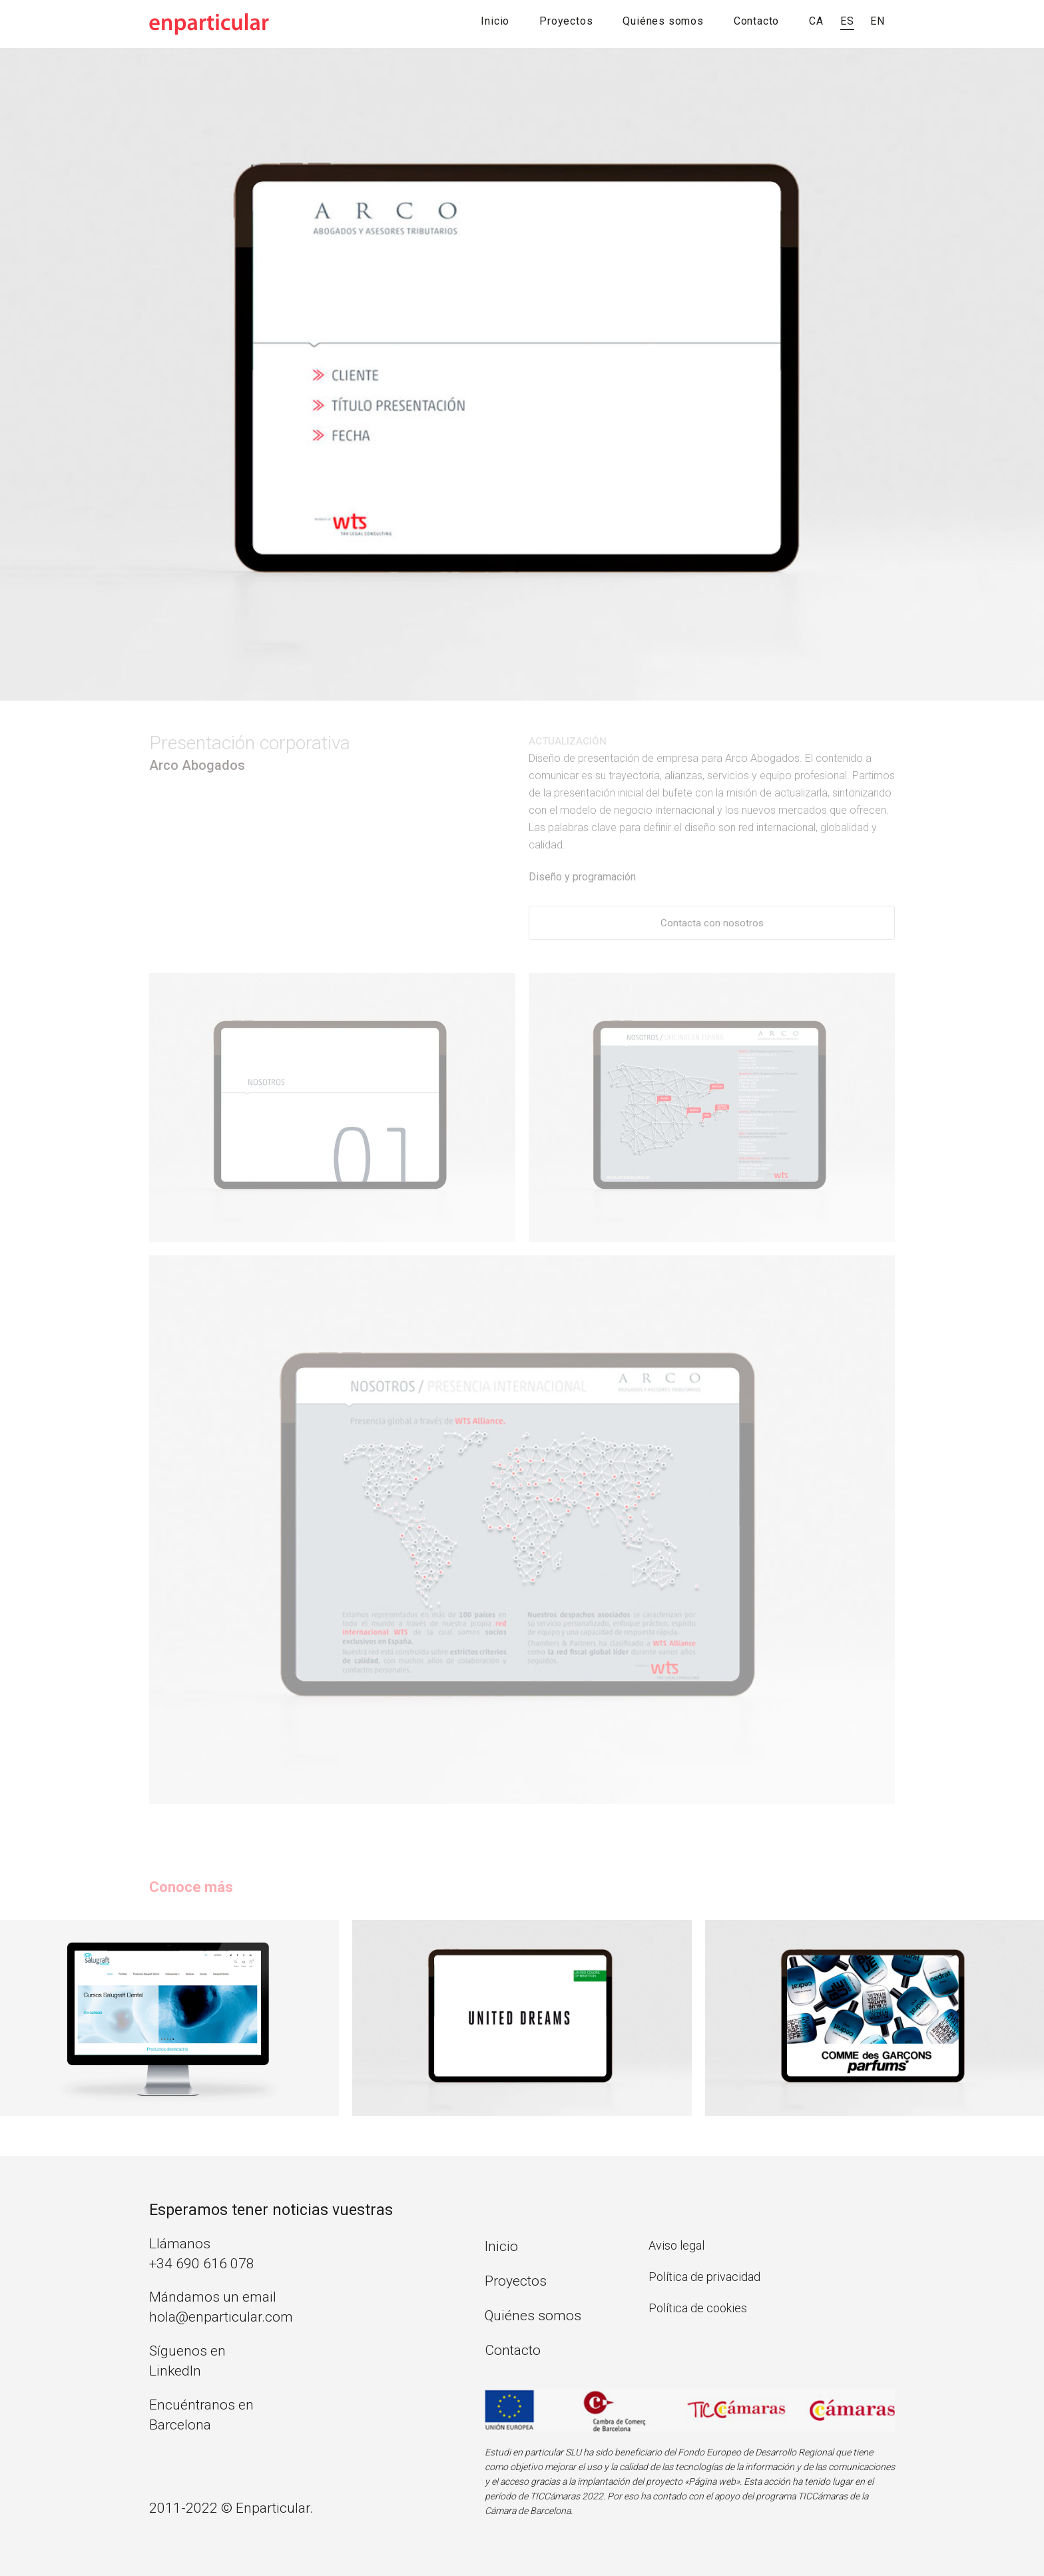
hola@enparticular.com (221, 2317)
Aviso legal (676, 2245)
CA (816, 21)
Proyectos (566, 21)
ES (847, 21)
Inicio (495, 21)
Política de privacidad (704, 2277)
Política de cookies (698, 2308)
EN (877, 21)
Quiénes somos (663, 21)
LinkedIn (175, 2371)
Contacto (756, 21)
